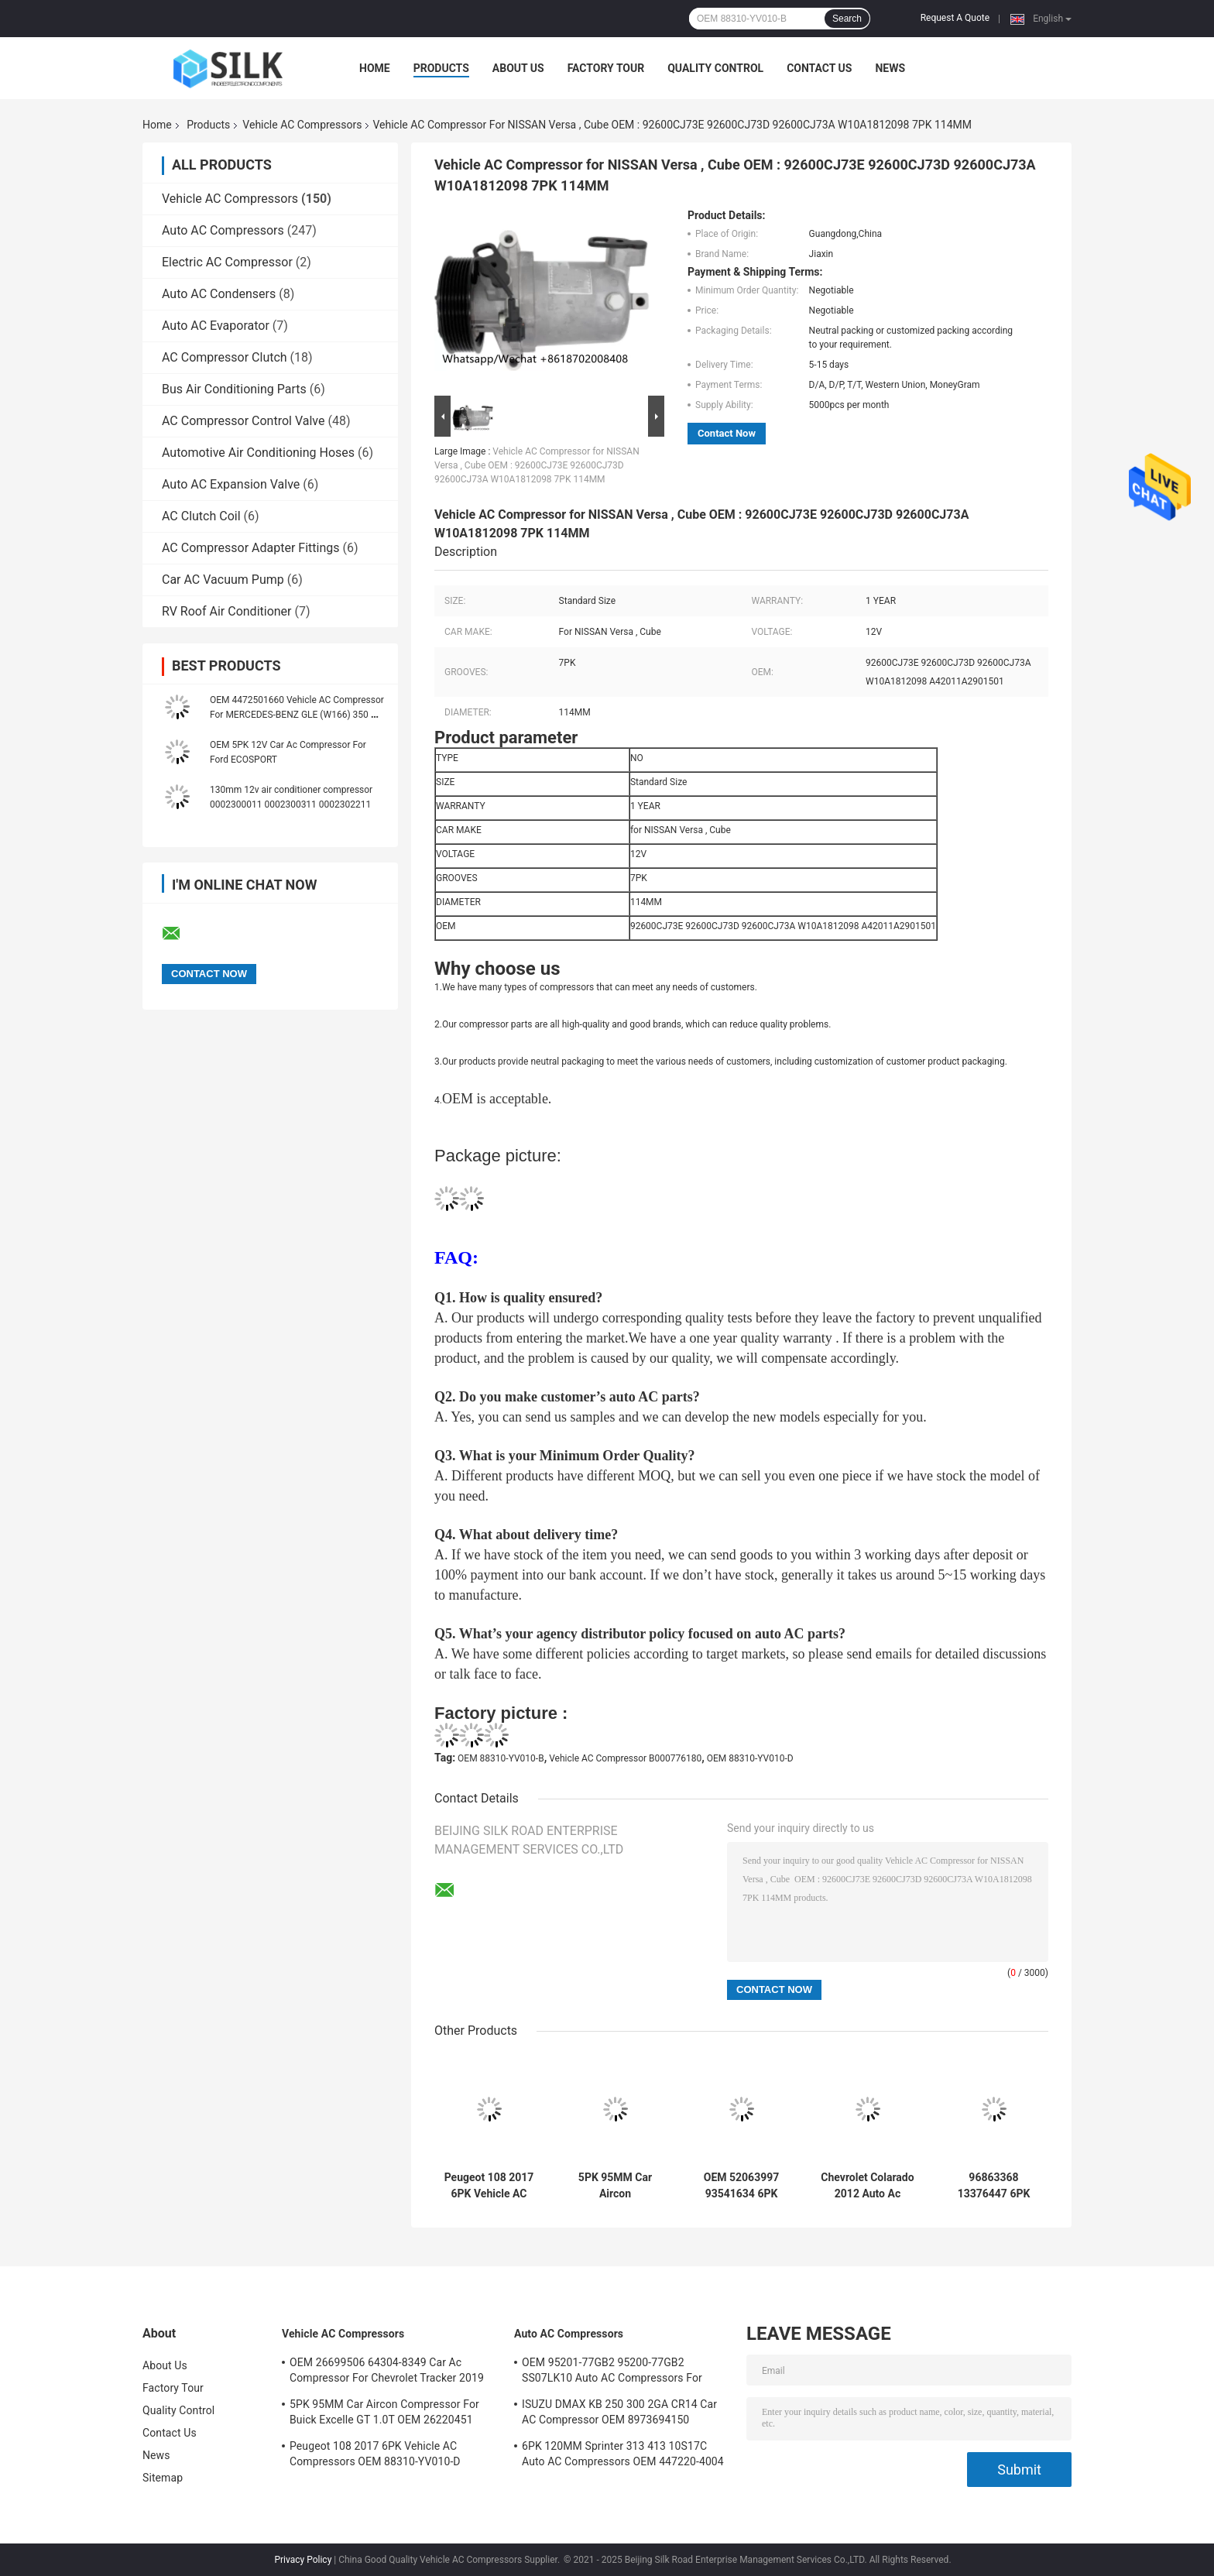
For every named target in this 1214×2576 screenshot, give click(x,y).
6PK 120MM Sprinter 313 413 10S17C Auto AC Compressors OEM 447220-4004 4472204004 (623, 2456)
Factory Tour (606, 68)
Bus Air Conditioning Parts (234, 389)
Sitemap (162, 2477)
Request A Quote (955, 17)
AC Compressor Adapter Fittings (251, 547)
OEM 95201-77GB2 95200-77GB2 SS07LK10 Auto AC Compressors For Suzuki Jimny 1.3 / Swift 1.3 (612, 2372)
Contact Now (727, 433)
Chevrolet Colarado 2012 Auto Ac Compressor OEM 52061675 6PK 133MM (867, 2185)
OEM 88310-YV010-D (750, 1758)
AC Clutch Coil (201, 516)
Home (374, 68)
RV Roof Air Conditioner (227, 611)
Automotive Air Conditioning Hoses (258, 452)
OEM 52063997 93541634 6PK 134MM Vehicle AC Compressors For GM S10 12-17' (741, 2185)
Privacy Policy (302, 2559)
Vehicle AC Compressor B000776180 (625, 1758)
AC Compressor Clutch (224, 357)
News (890, 68)
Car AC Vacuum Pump (223, 579)
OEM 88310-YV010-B (501, 1758)
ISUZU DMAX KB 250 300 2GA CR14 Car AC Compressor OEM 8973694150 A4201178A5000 (619, 2414)
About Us (518, 68)
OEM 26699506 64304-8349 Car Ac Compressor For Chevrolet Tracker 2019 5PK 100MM (387, 2372)
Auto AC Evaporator (215, 325)
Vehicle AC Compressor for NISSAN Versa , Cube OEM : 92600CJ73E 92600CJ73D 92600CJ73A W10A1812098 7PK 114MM (537, 465)
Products (441, 68)
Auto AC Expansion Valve (231, 484)
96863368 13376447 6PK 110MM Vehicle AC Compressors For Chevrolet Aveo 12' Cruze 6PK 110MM (994, 2185)
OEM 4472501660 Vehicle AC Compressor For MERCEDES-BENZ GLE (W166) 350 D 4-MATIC (297, 715)
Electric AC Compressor (227, 262)
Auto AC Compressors (223, 230)
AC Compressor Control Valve (243, 420)
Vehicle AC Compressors (302, 124)
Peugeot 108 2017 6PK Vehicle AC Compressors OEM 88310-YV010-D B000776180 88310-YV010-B (489, 2185)
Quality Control (715, 68)
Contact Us (819, 68)
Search (847, 18)
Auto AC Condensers (219, 293)
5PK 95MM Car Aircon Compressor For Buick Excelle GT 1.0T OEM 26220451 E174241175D (615, 2185)
